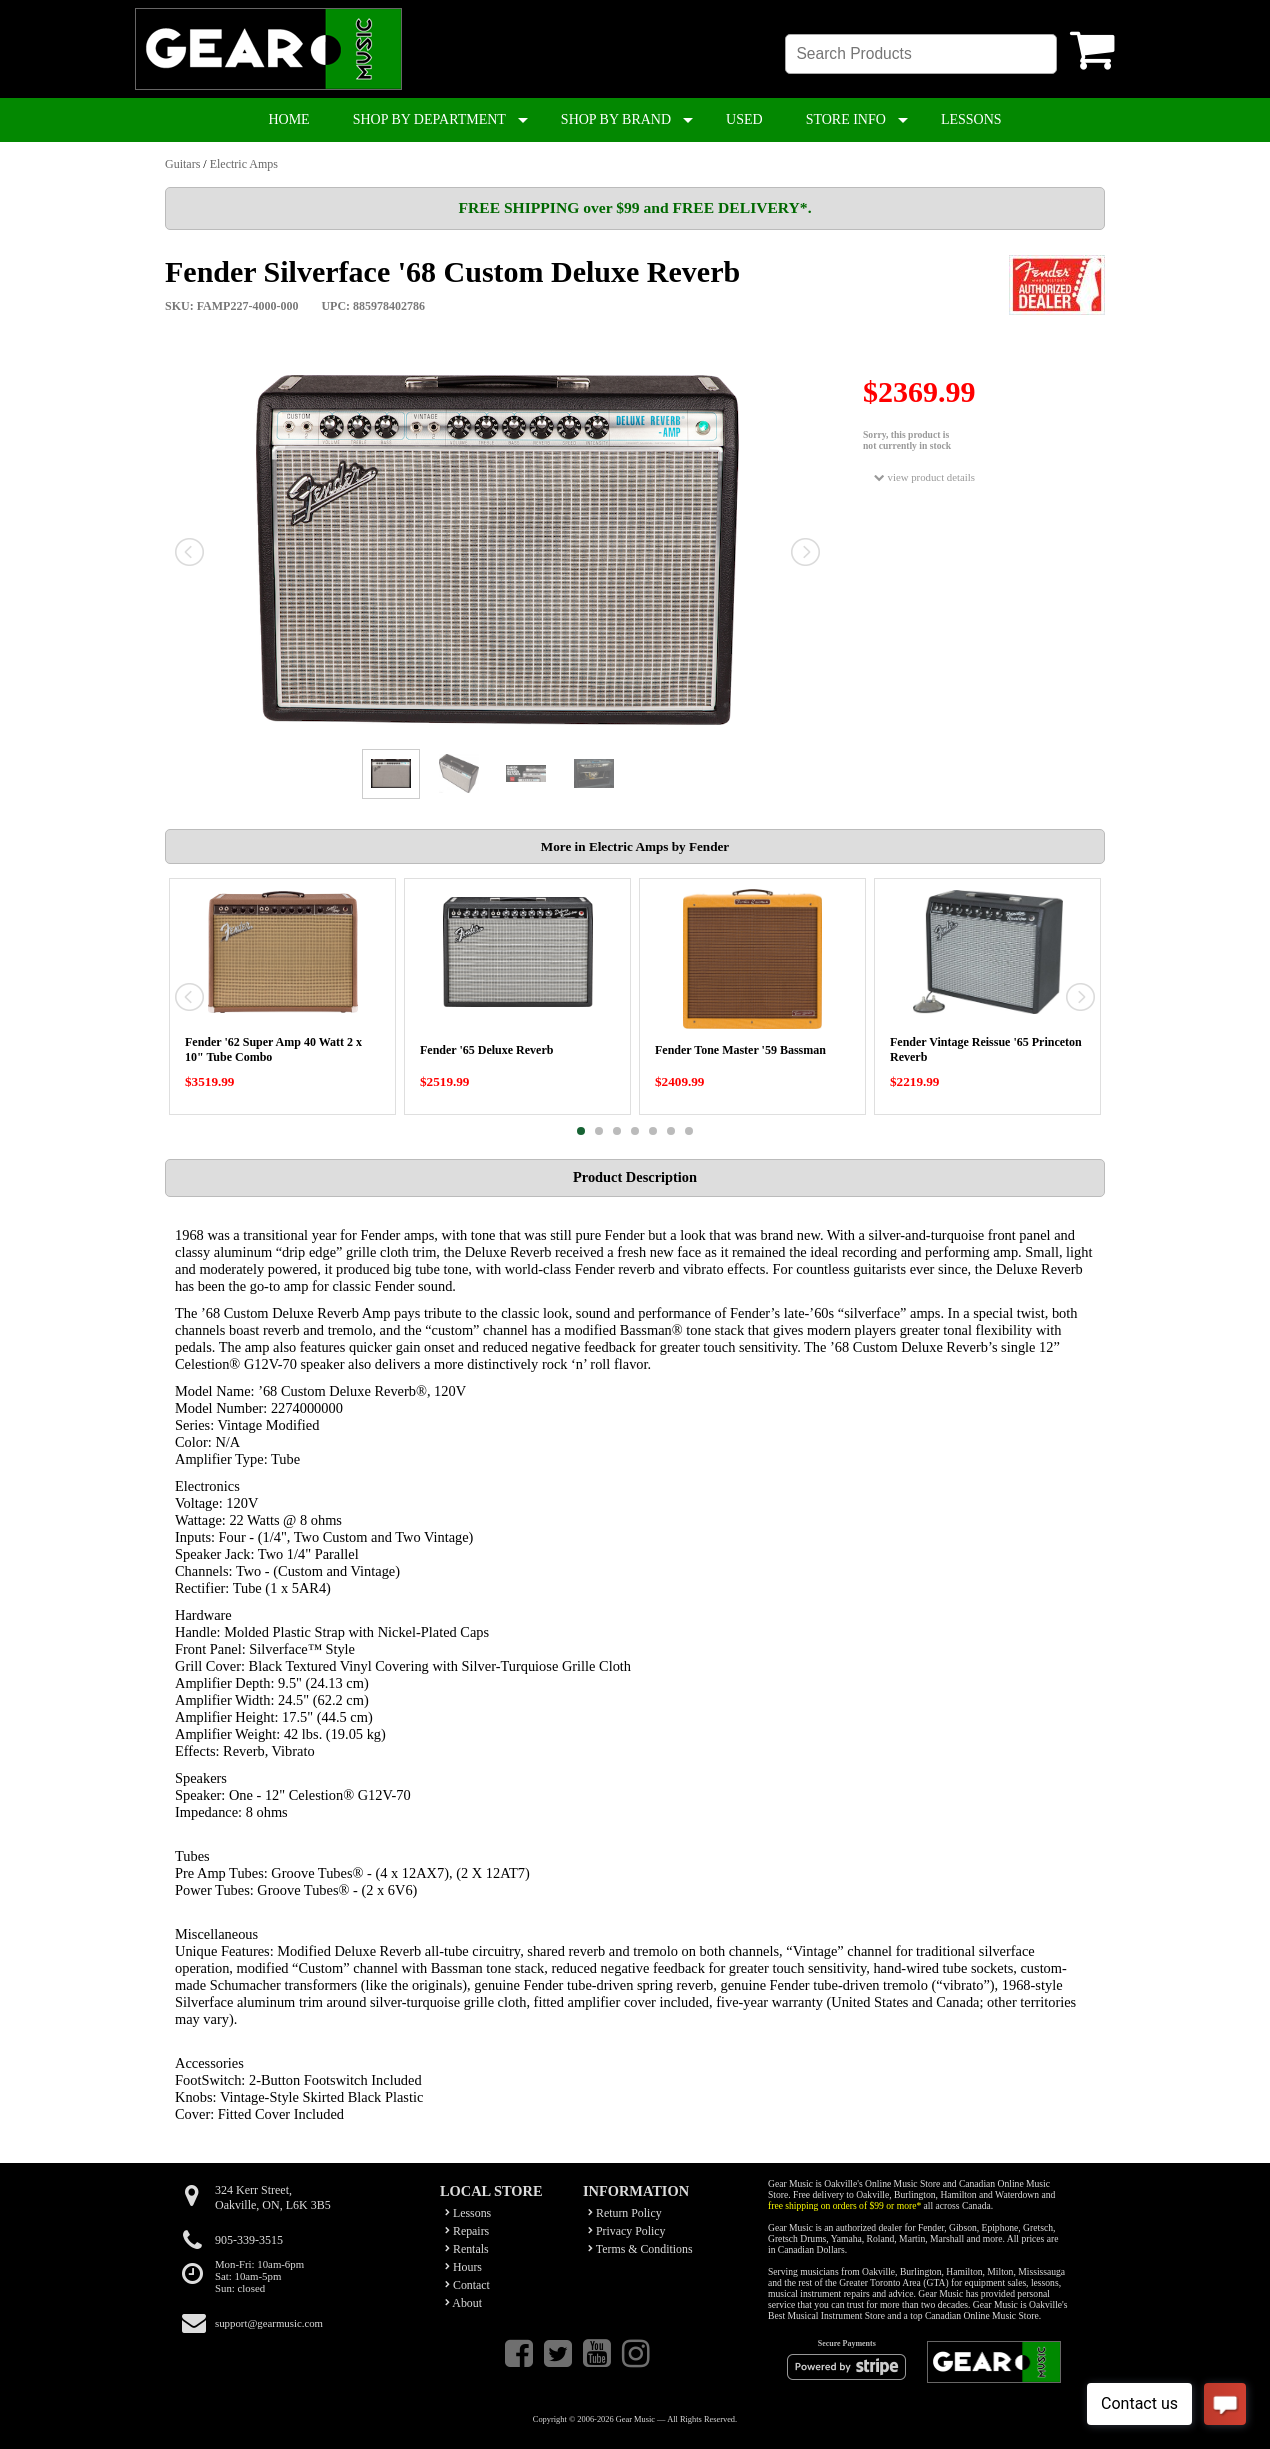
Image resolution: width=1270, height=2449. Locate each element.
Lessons (468, 2213)
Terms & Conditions (640, 2249)
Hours (463, 2267)
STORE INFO (846, 119)
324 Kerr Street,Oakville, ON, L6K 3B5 (273, 2197)
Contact (467, 2285)
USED (744, 119)
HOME (288, 119)
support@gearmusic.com (269, 2323)
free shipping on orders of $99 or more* (844, 2205)
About (463, 2303)
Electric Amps (244, 164)
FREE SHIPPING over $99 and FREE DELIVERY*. (634, 207)
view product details (924, 477)
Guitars (182, 164)
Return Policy (625, 2213)
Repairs (467, 2231)
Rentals (467, 2249)
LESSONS (971, 119)
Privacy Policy (627, 2231)
